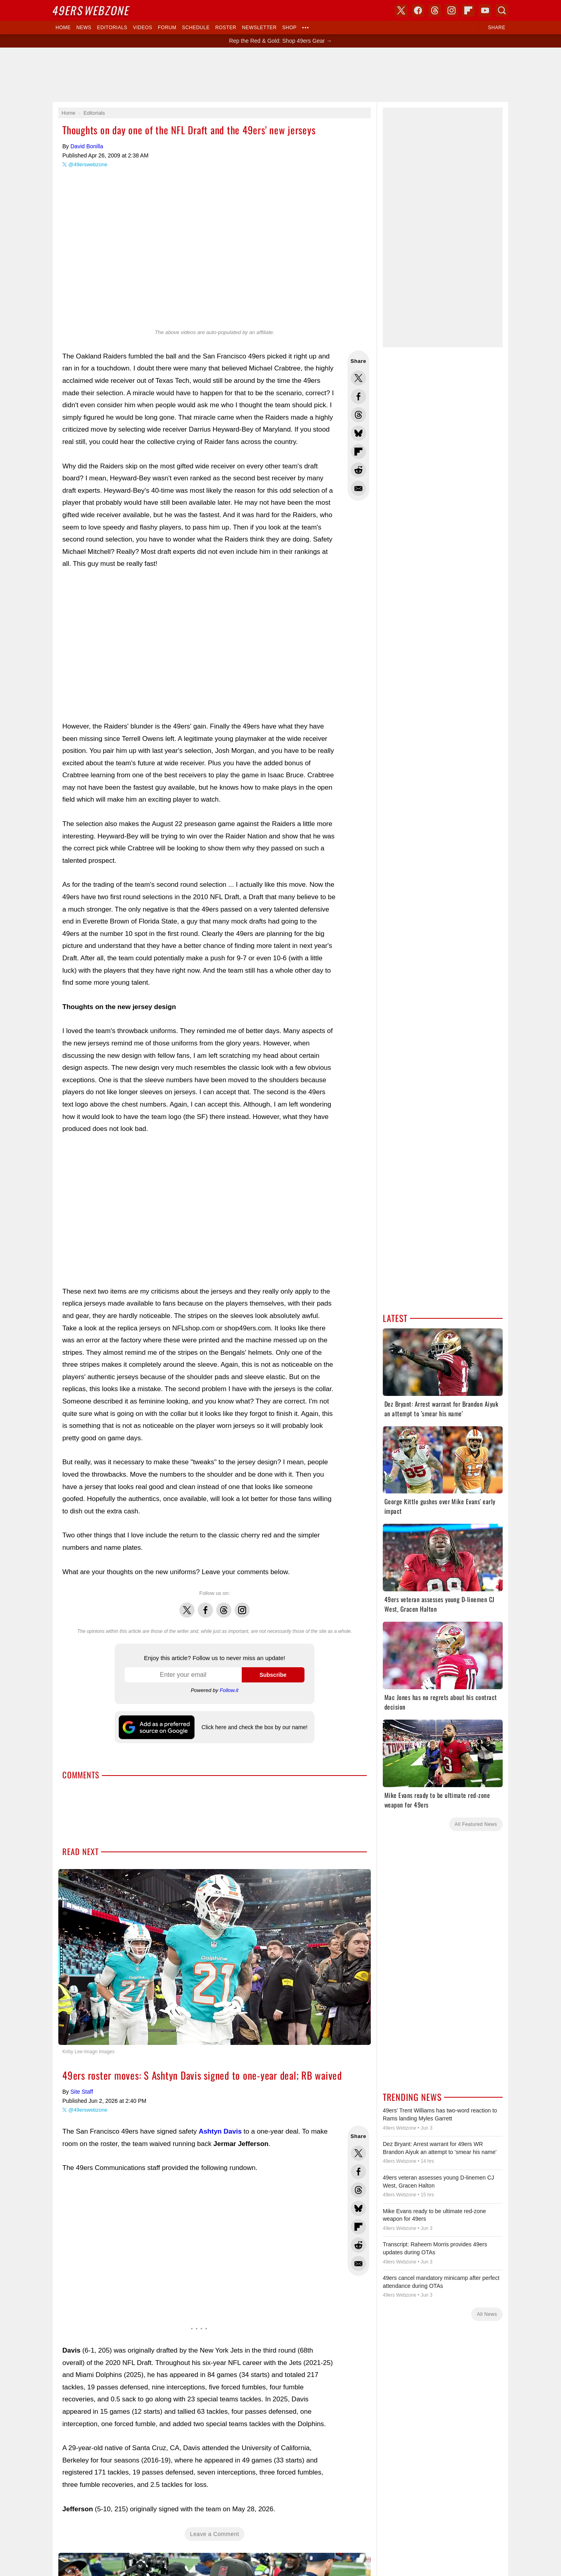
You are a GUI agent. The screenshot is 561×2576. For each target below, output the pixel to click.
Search (501, 10)
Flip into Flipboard (358, 451)
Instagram (242, 1606)
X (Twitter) (401, 10)
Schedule (195, 27)
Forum (167, 27)
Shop (289, 27)
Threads (223, 1606)
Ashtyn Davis (220, 2131)
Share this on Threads (358, 414)
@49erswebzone (87, 164)
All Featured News (476, 1824)
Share (496, 27)
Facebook (205, 1606)
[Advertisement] (280, 75)
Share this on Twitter (358, 378)
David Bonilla (86, 146)
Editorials (112, 27)
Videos (142, 27)
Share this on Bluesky (358, 433)
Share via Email (358, 488)
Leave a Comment (214, 2534)
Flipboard (468, 10)
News (84, 27)
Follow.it (229, 1690)
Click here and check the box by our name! (254, 1727)
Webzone (91, 10)
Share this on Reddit (358, 470)
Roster (226, 27)
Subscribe (272, 1675)
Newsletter (259, 27)
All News (487, 2314)
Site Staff (81, 2091)
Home (63, 27)
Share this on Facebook (358, 396)
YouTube (485, 10)
